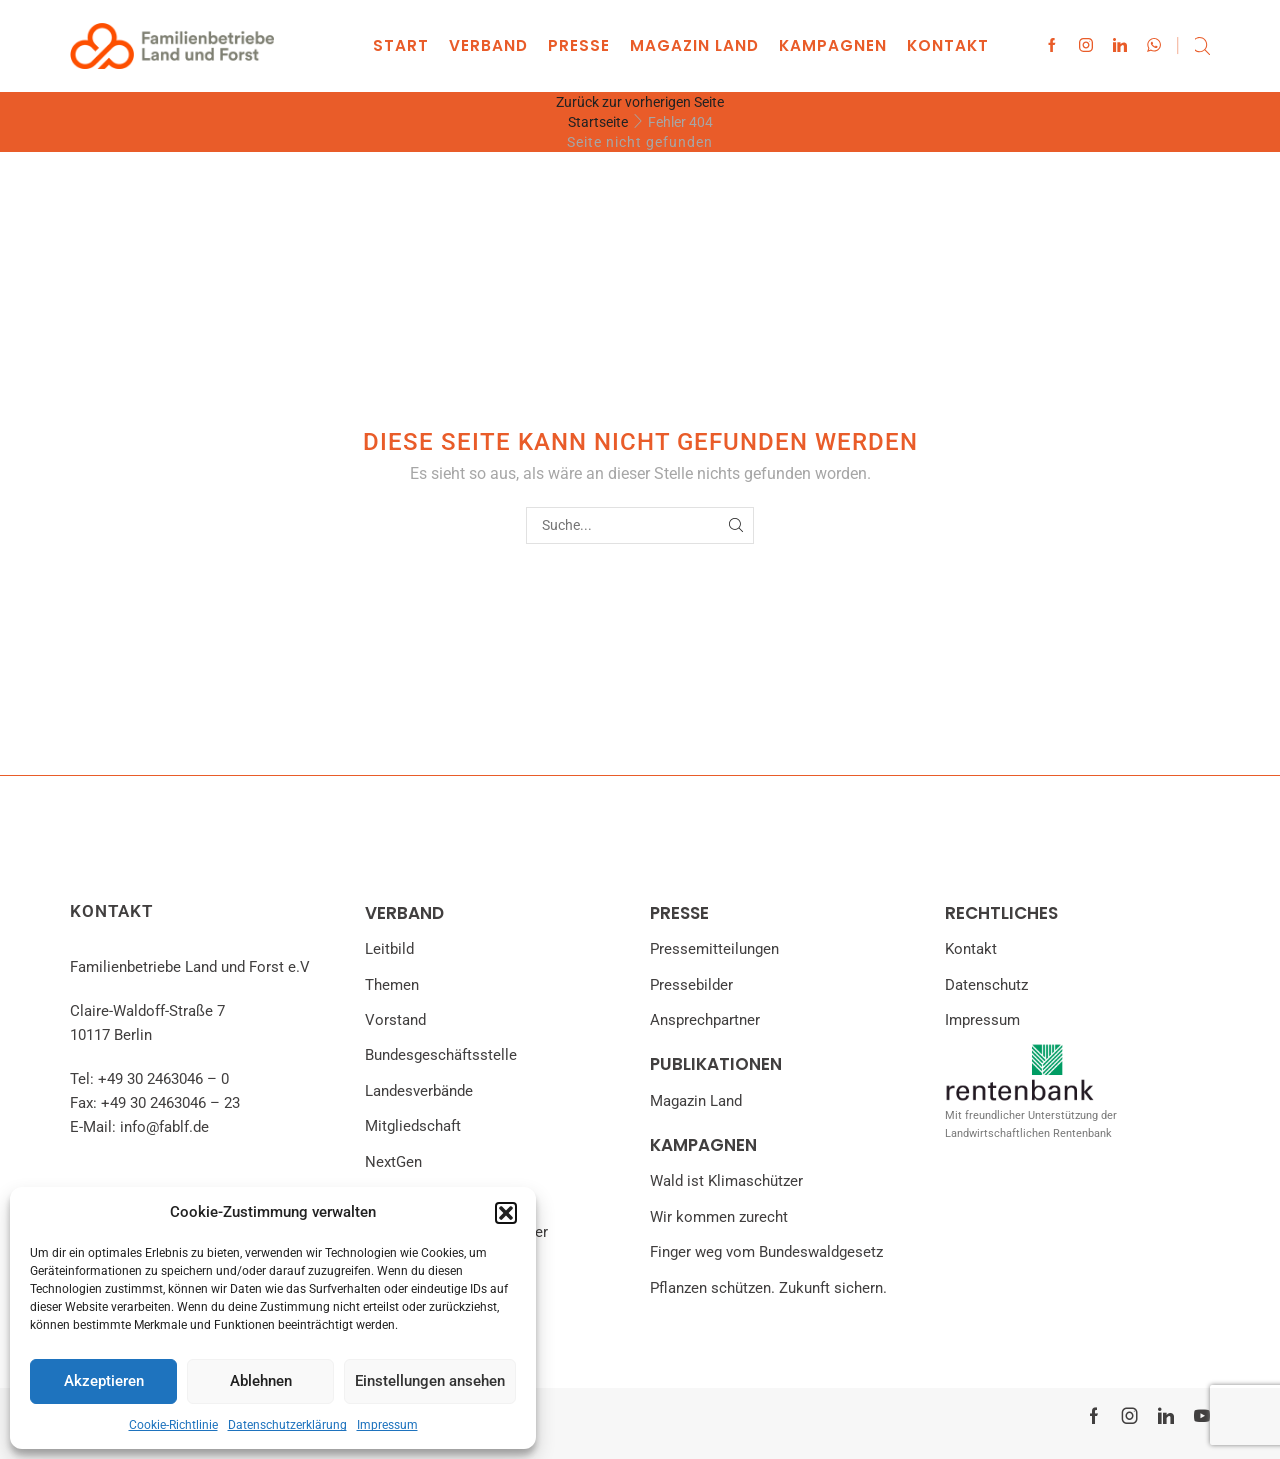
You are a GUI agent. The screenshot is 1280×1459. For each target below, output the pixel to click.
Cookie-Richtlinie (173, 1425)
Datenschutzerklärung (287, 1425)
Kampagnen (833, 45)
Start (401, 45)
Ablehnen (261, 1381)
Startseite (598, 122)
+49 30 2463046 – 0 (163, 1079)
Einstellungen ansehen (430, 1381)
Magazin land (694, 45)
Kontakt (948, 45)
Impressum (387, 1425)
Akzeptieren (104, 1381)
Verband (488, 45)
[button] (506, 1213)
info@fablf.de (164, 1127)
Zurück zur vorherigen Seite (640, 102)
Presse (579, 45)
